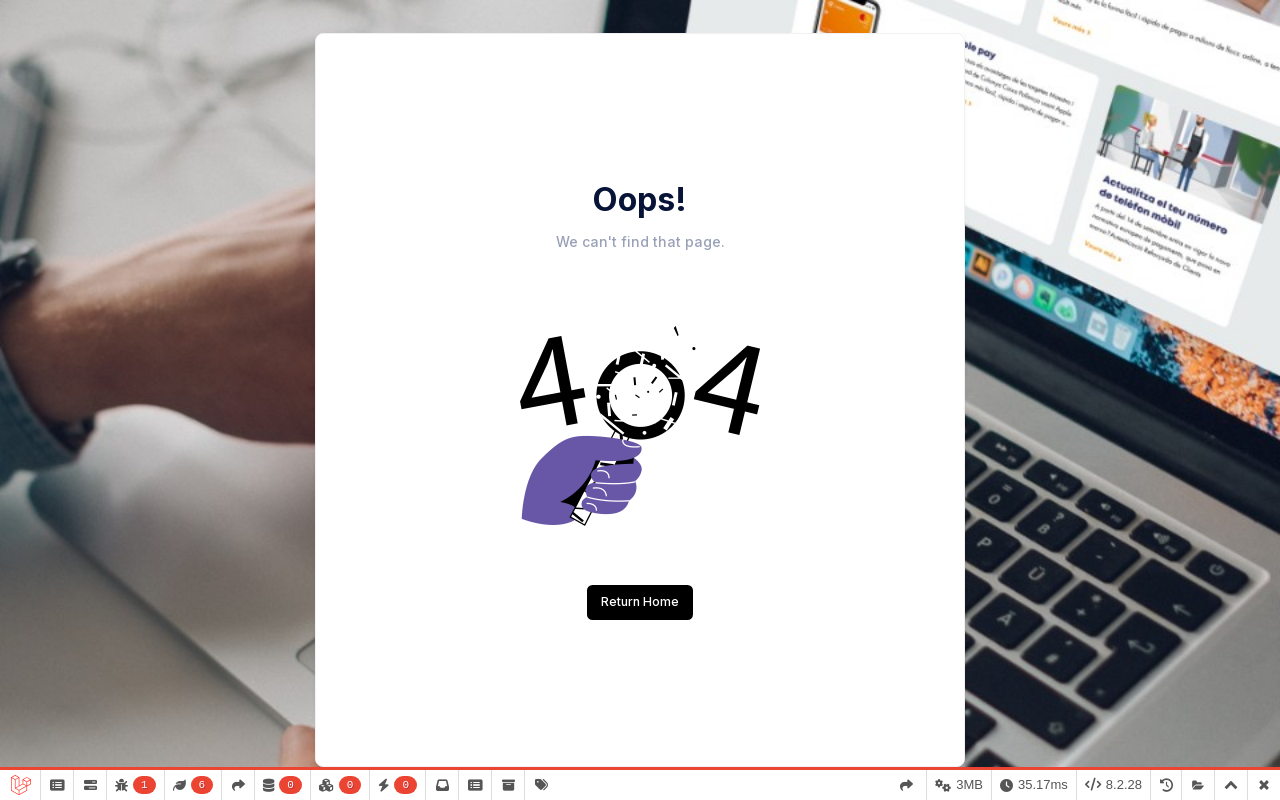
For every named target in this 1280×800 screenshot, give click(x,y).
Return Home (640, 601)
